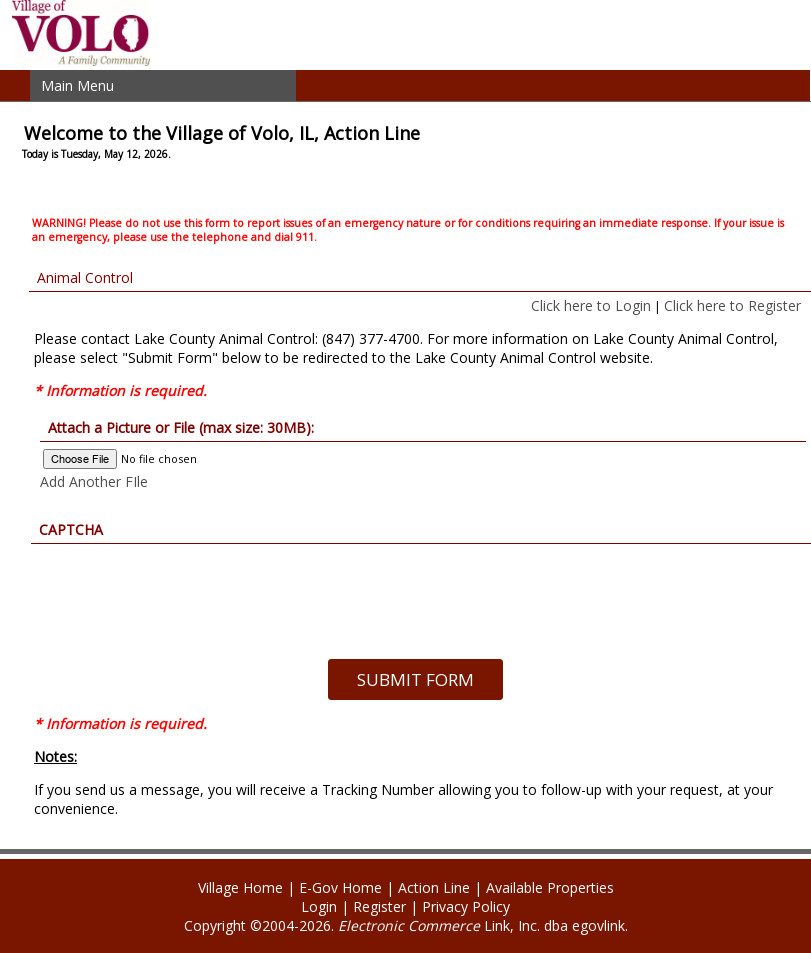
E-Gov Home (340, 887)
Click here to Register (732, 305)
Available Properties (550, 887)
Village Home (240, 887)
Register (379, 906)
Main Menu (77, 85)
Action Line (434, 887)
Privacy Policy (466, 906)
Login (319, 906)
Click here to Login (591, 305)
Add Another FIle (94, 481)
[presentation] (415, 583)
